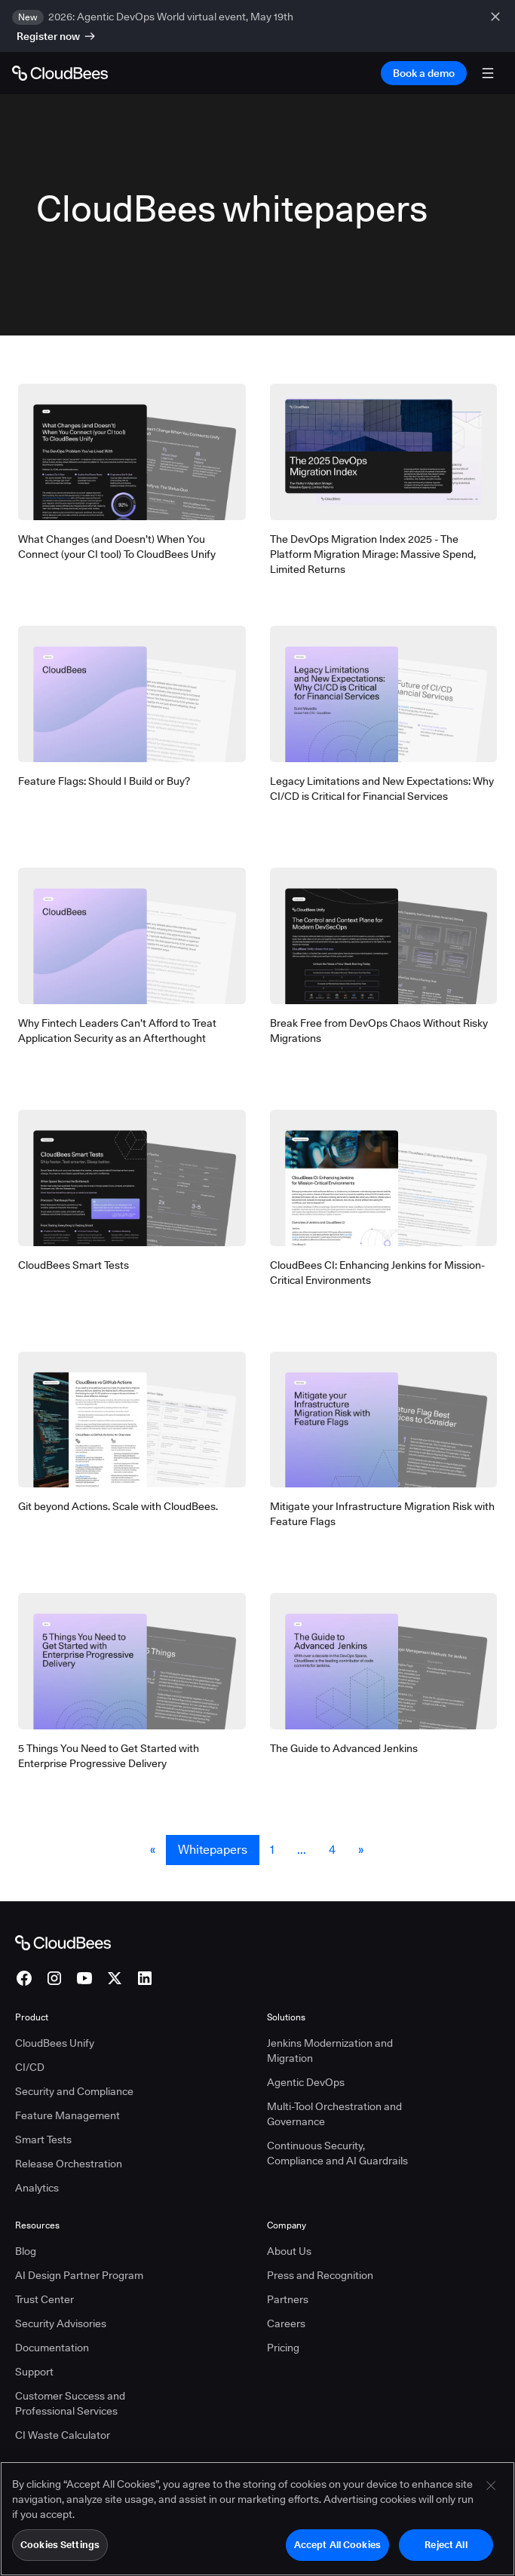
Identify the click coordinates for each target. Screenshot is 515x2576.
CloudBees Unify (54, 2043)
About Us (289, 2251)
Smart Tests (43, 2139)
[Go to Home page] (60, 73)
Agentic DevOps (306, 2082)
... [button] (301, 1849)
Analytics (37, 2188)
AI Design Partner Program (79, 2275)
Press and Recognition (320, 2275)
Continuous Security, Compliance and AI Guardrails (337, 2153)
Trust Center (44, 2299)
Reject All (446, 2544)
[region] (257, 2518)
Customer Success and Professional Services (70, 2403)
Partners (287, 2299)
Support (34, 2372)
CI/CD (29, 2067)
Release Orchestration (68, 2164)
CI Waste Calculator (62, 2435)
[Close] (490, 2485)
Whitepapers (212, 1849)
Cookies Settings (60, 2544)
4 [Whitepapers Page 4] (332, 1849)
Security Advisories (60, 2323)
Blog (25, 2251)
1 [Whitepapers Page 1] (272, 1849)
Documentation (52, 2348)
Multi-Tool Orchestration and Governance (334, 2113)
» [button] (360, 1849)
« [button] (152, 1849)
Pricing (283, 2348)
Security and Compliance (74, 2091)
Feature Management (67, 2115)
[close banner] (497, 26)
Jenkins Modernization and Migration (330, 2050)
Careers (286, 2323)
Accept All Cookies (337, 2544)
